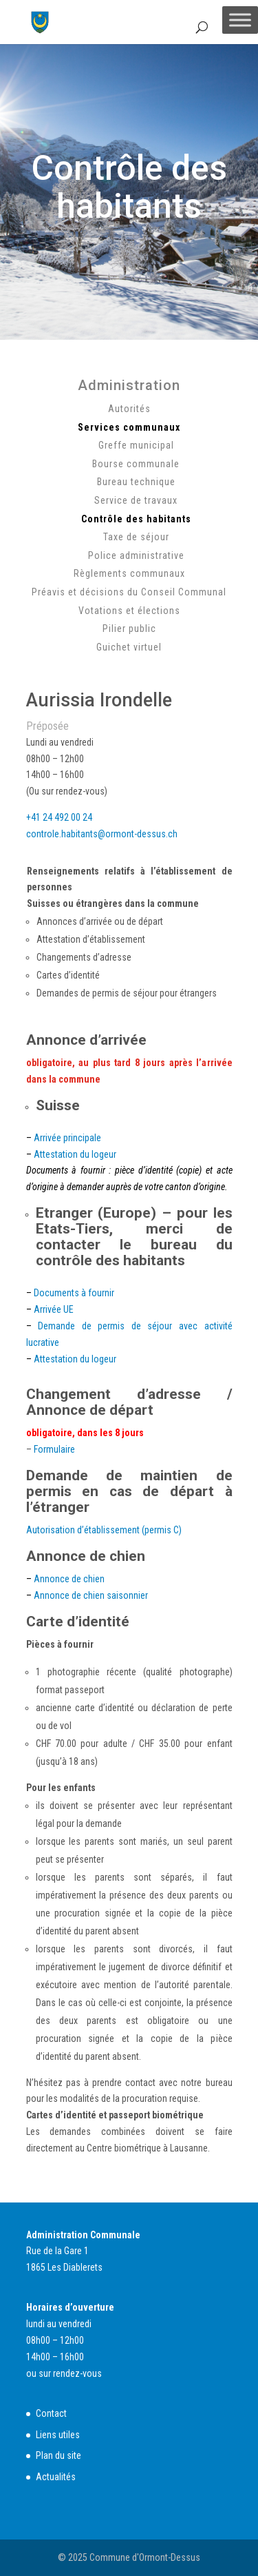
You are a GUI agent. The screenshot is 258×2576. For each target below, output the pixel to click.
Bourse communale (136, 463)
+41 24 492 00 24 (59, 817)
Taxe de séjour (136, 536)
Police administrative (136, 555)
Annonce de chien (69, 1578)
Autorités (129, 408)
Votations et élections (129, 610)
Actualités (56, 2476)
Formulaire (54, 1449)
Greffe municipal (136, 445)
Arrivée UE (54, 1309)
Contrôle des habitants (136, 518)
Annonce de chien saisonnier (91, 1595)
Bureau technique (136, 481)
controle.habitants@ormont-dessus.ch (102, 833)
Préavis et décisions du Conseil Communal (129, 591)
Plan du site (58, 2455)
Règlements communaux (129, 573)
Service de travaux (136, 500)
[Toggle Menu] (240, 19)
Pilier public (129, 628)
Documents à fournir (74, 1292)
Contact (51, 2413)
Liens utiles (58, 2434)
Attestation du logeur (75, 1154)
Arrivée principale (67, 1137)
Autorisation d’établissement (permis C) (104, 1529)
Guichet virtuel (129, 647)
